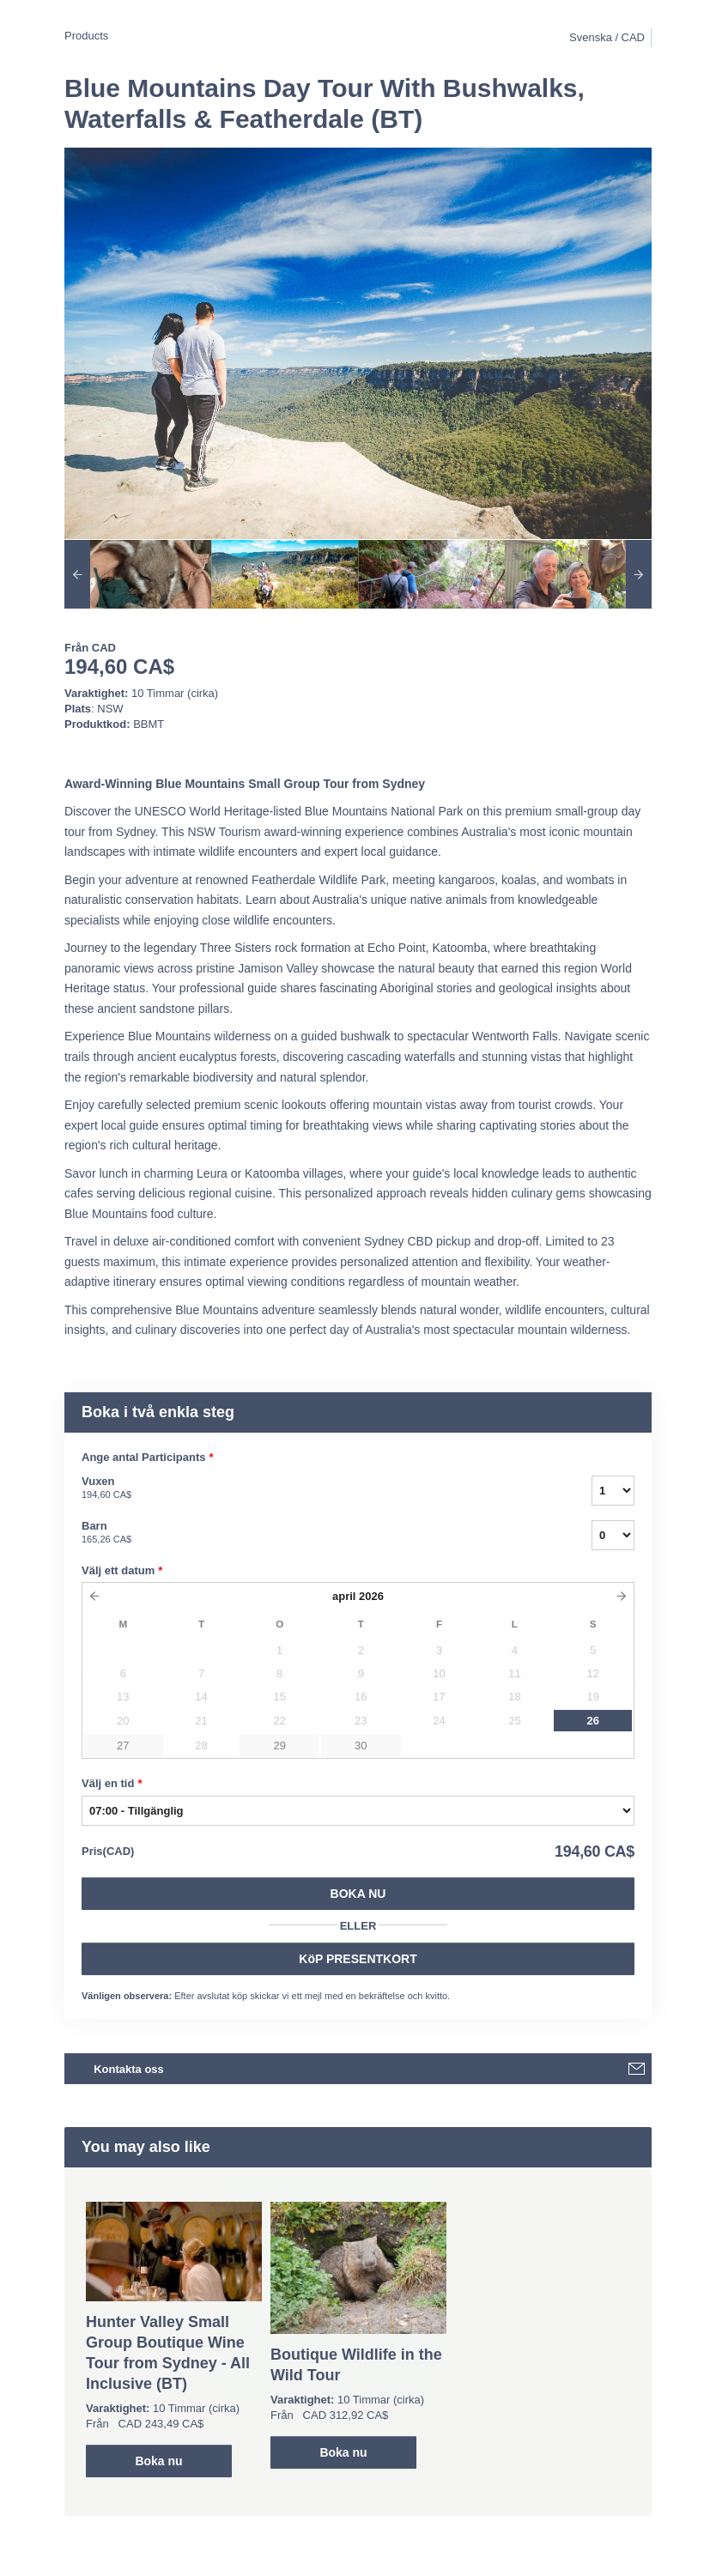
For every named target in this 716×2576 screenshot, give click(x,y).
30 (361, 1745)
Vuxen (315, 1488)
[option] (137, 574)
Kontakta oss (129, 2069)
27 (123, 1745)
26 (592, 1720)
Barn (315, 1533)
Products (86, 35)
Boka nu (358, 1893)
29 (279, 1745)
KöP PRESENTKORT (357, 1959)
